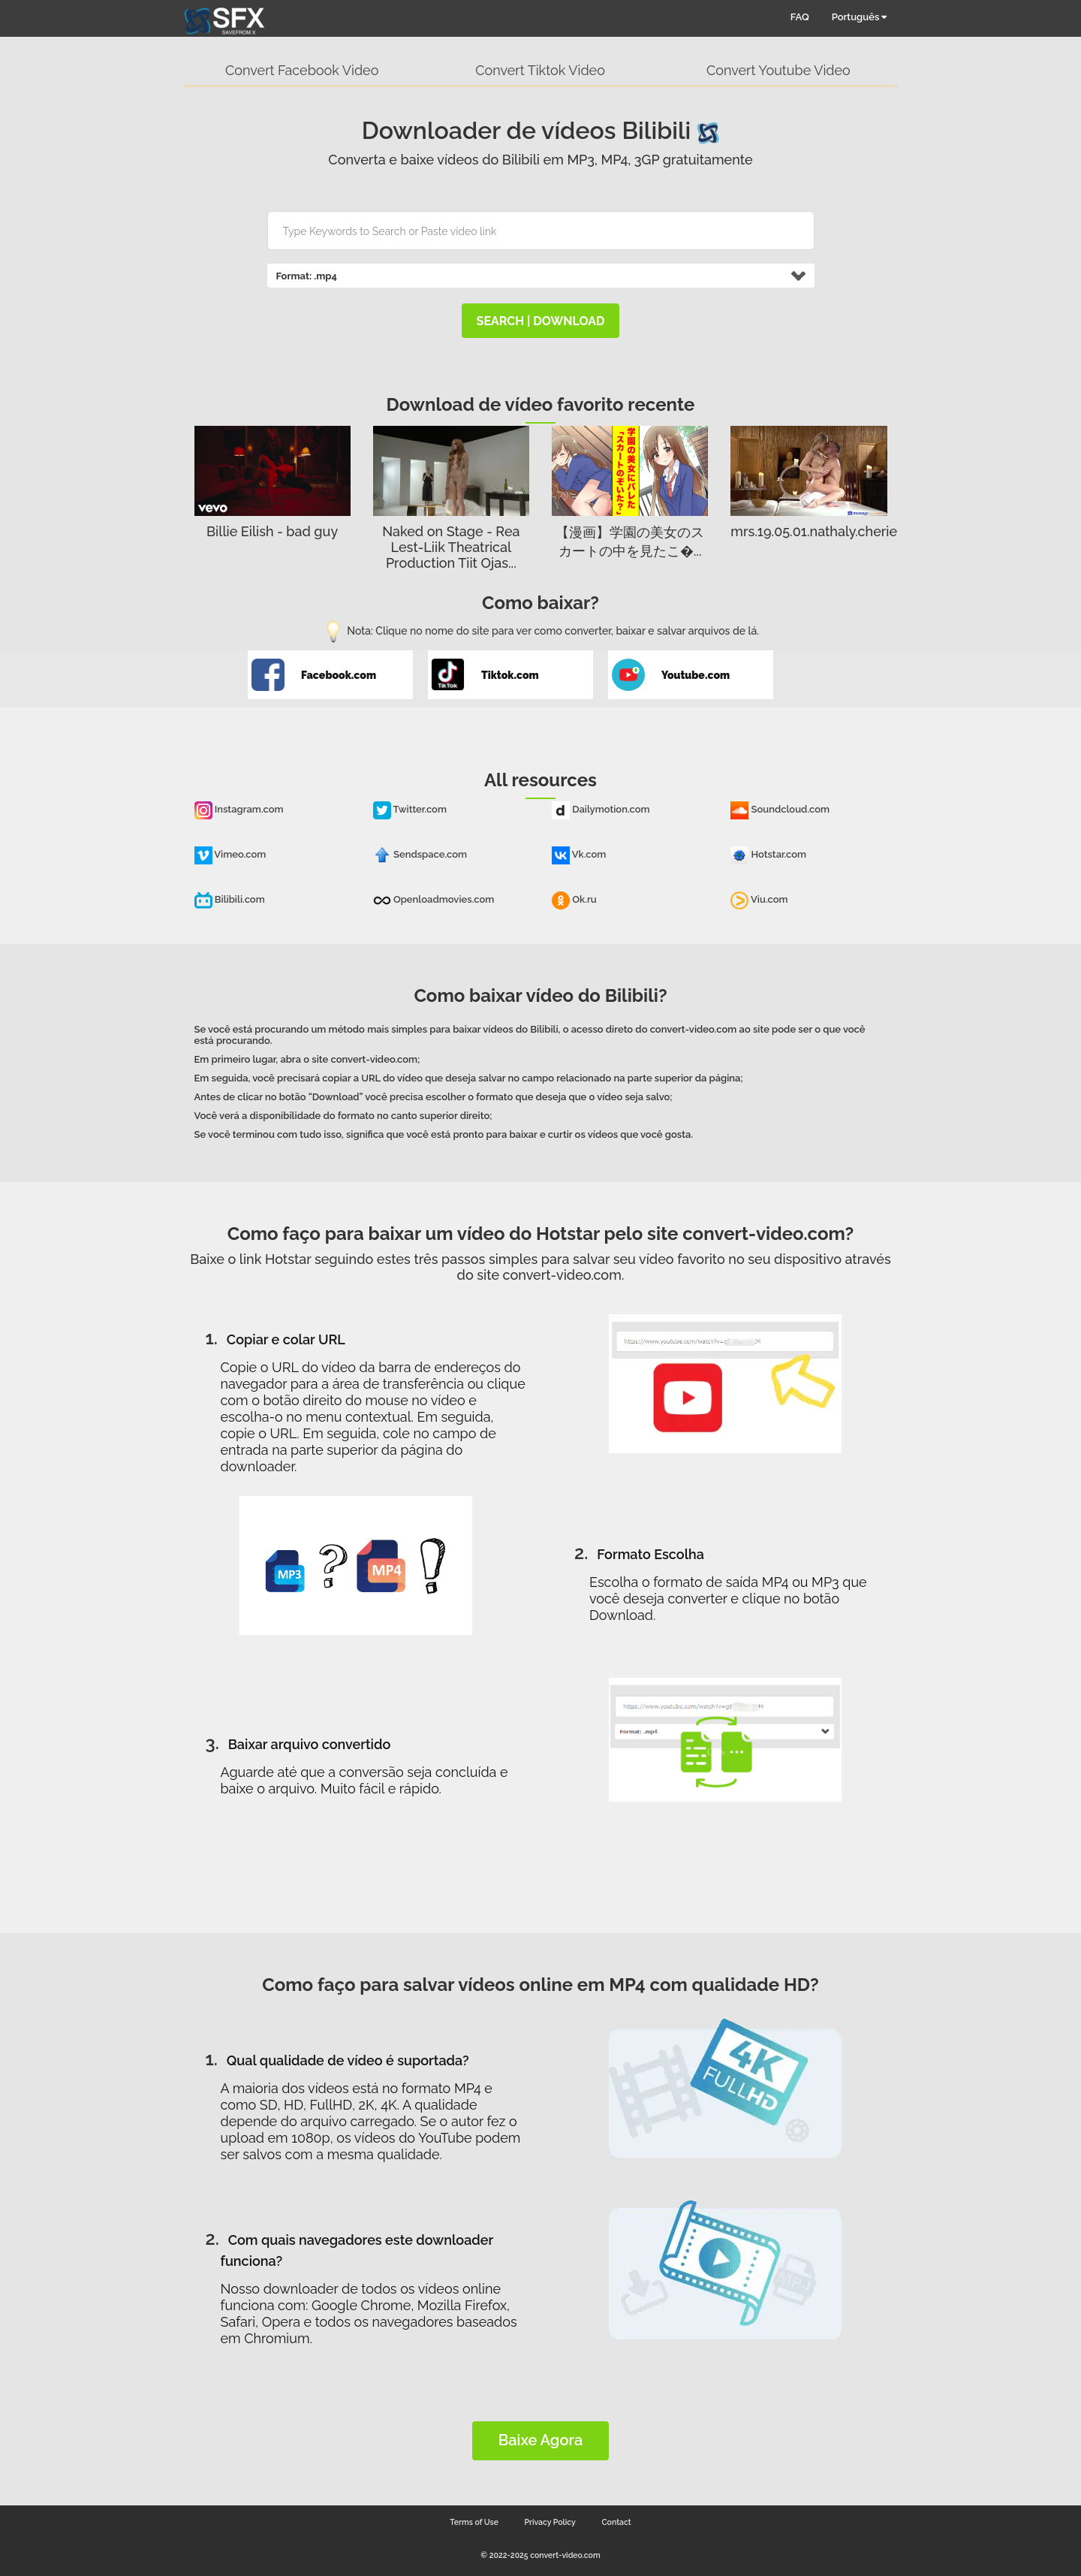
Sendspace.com (420, 854)
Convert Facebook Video (301, 70)
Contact (616, 2521)
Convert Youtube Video (778, 70)
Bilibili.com (229, 899)
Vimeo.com (230, 854)
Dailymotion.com (601, 809)
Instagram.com (239, 809)
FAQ (799, 17)
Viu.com (758, 899)
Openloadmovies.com (434, 899)
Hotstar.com (768, 854)
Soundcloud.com (780, 809)
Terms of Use (474, 2521)
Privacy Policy (550, 2521)
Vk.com (579, 854)
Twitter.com (410, 809)
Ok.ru (574, 899)
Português (859, 17)
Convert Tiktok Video (540, 70)
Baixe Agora (540, 2440)
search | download (541, 321)
